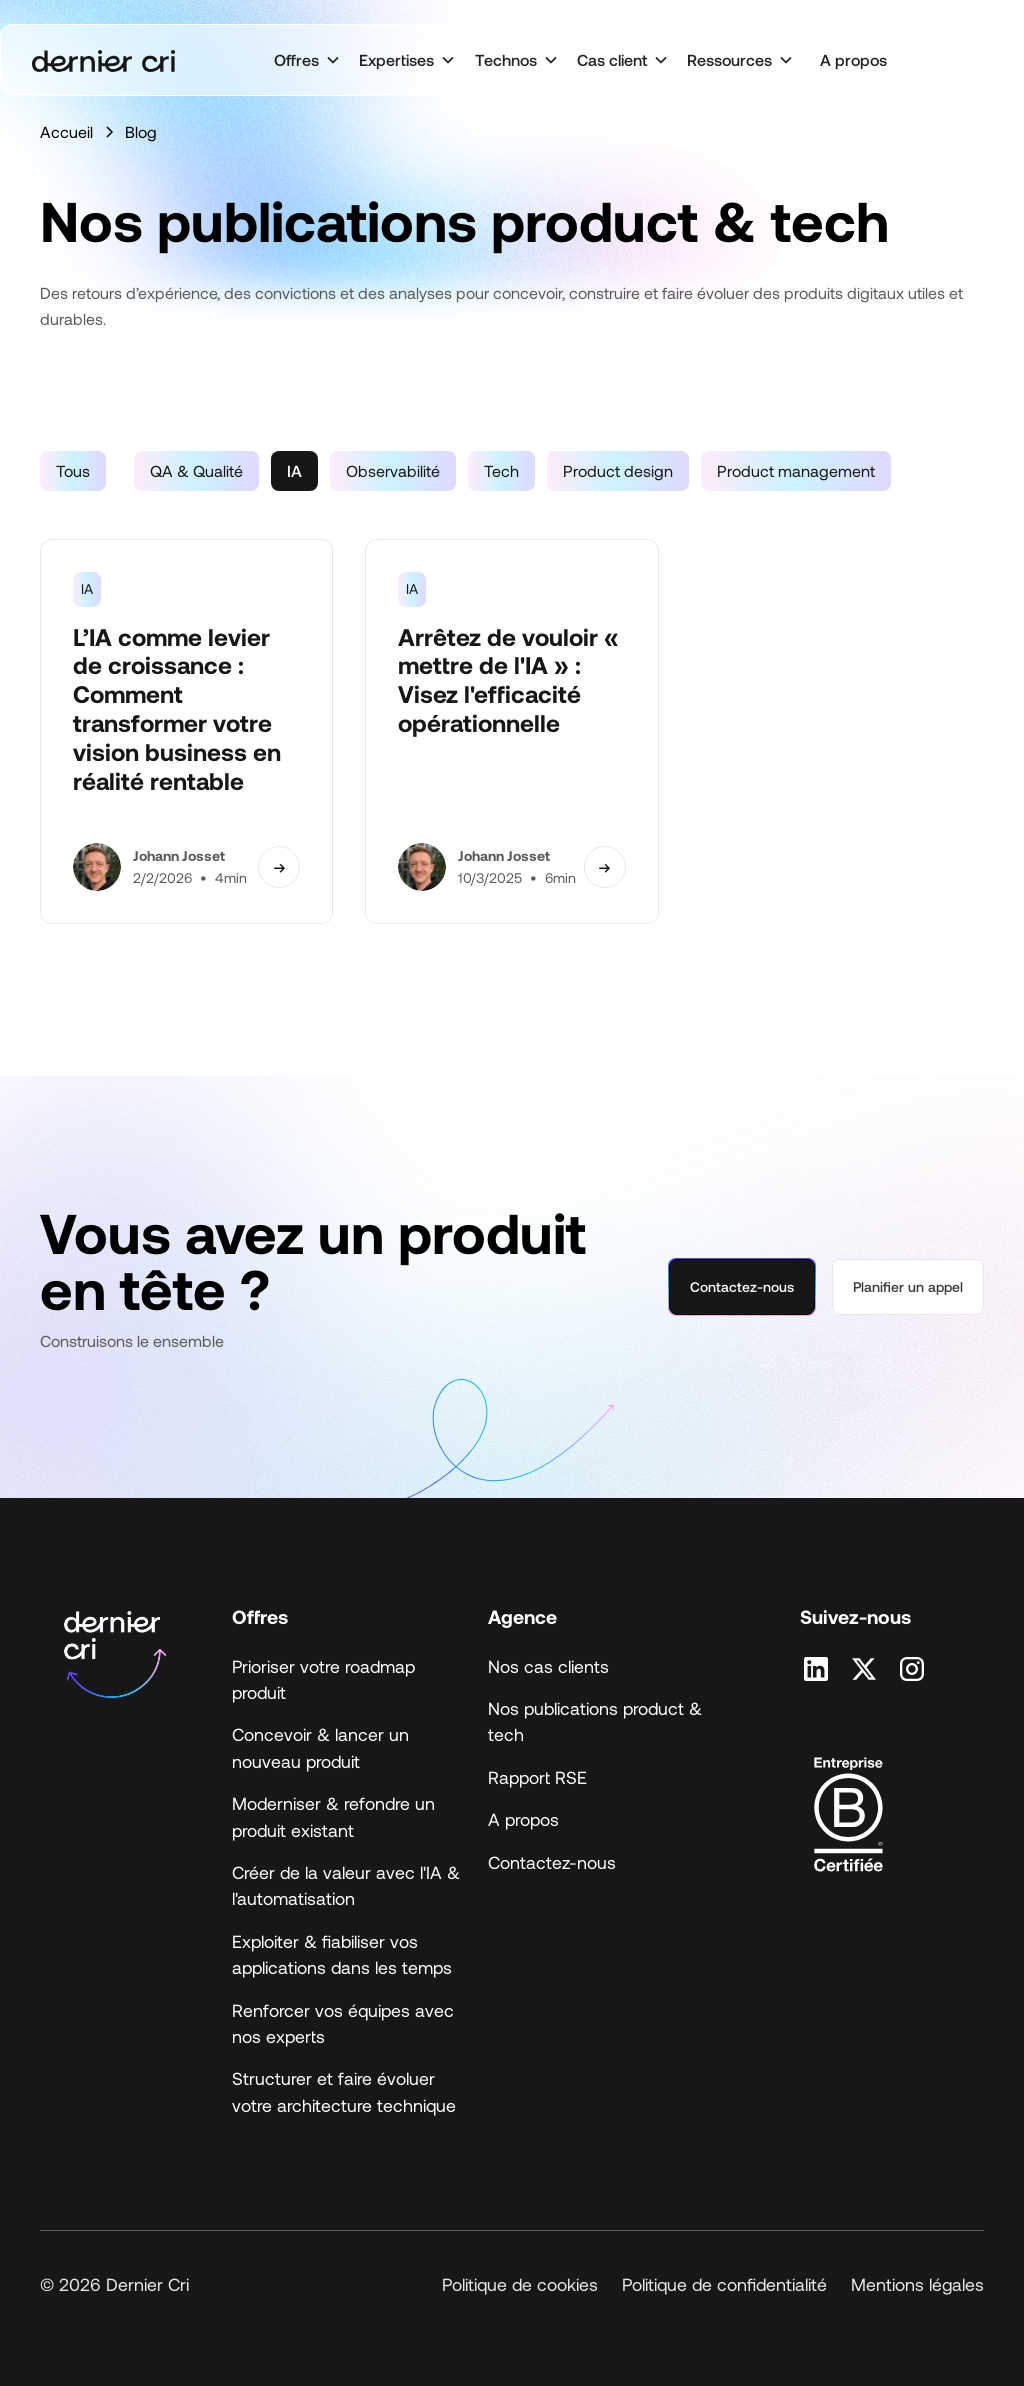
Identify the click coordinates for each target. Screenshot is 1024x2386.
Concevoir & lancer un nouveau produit (320, 1747)
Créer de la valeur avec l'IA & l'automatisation (346, 1885)
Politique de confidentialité (724, 2284)
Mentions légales (917, 2284)
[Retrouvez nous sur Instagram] (912, 1669)
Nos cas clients (548, 1666)
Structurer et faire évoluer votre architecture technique (344, 2091)
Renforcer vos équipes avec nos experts (343, 2023)
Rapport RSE (537, 1777)
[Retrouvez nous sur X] (864, 1669)
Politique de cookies (520, 2284)
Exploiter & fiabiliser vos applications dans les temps (342, 1954)
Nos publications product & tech (595, 1721)
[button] (306, 60)
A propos (853, 59)
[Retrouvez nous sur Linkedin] (816, 1669)
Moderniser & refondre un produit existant (333, 1816)
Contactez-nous (742, 1286)
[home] (103, 60)
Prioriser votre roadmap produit (323, 1679)
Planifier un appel (908, 1286)
